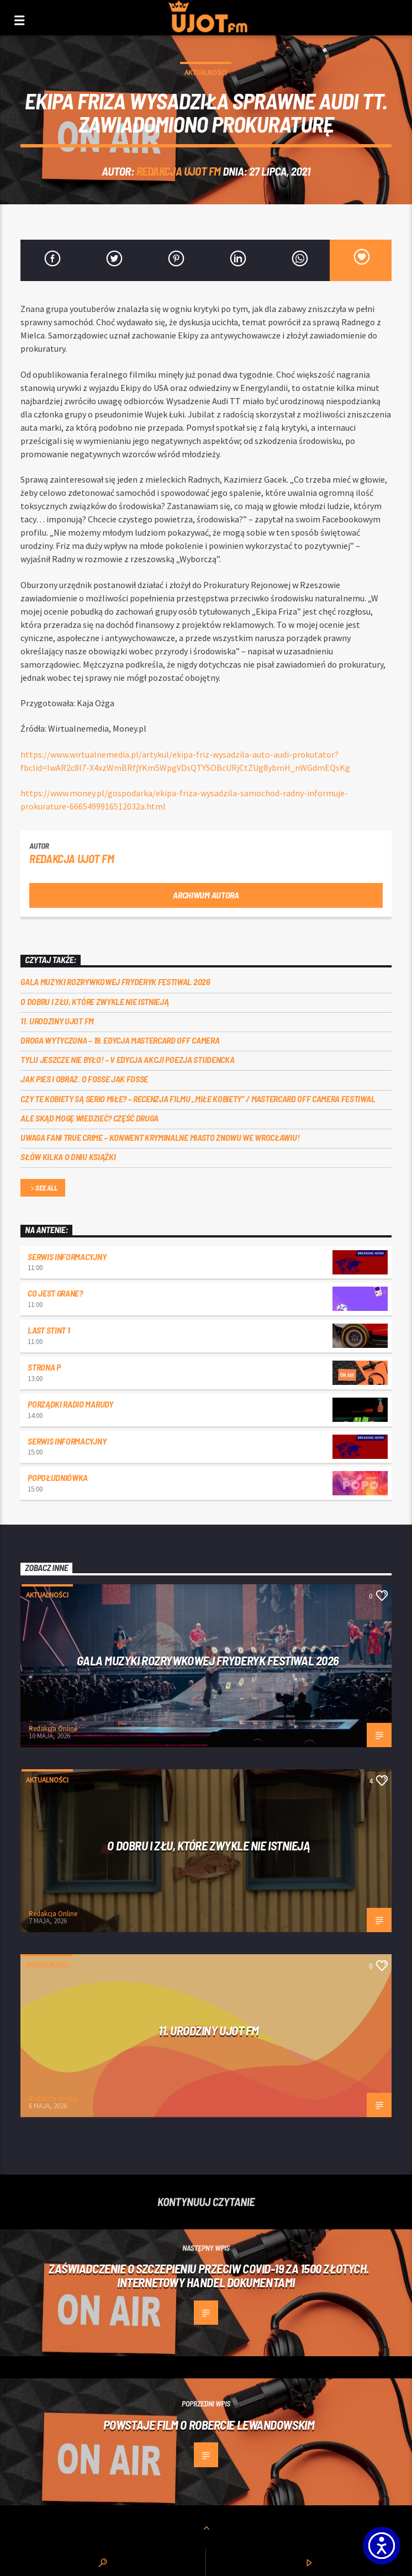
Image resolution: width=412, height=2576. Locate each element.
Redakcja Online (53, 1728)
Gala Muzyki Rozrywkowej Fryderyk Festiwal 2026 (116, 981)
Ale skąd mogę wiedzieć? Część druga (89, 1118)
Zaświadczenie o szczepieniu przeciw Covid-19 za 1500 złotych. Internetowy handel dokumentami (209, 2275)
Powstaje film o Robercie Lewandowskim (208, 2425)
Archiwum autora (206, 895)
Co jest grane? (55, 1293)
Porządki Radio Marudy (70, 1404)
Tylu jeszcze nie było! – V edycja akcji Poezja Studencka (127, 1059)
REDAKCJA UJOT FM (178, 171)
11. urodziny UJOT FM (57, 1020)
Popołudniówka (58, 1477)
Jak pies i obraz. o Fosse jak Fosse (84, 1078)
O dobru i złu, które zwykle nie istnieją (94, 1001)
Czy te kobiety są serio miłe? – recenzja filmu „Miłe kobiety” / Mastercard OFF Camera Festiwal (197, 1098)
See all (43, 1188)
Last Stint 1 (49, 1330)
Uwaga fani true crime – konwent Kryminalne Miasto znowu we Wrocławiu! (159, 1137)
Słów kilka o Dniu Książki (67, 1156)
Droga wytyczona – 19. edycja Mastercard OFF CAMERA (119, 1040)
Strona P (44, 1367)
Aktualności (205, 72)
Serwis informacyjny (67, 1256)
